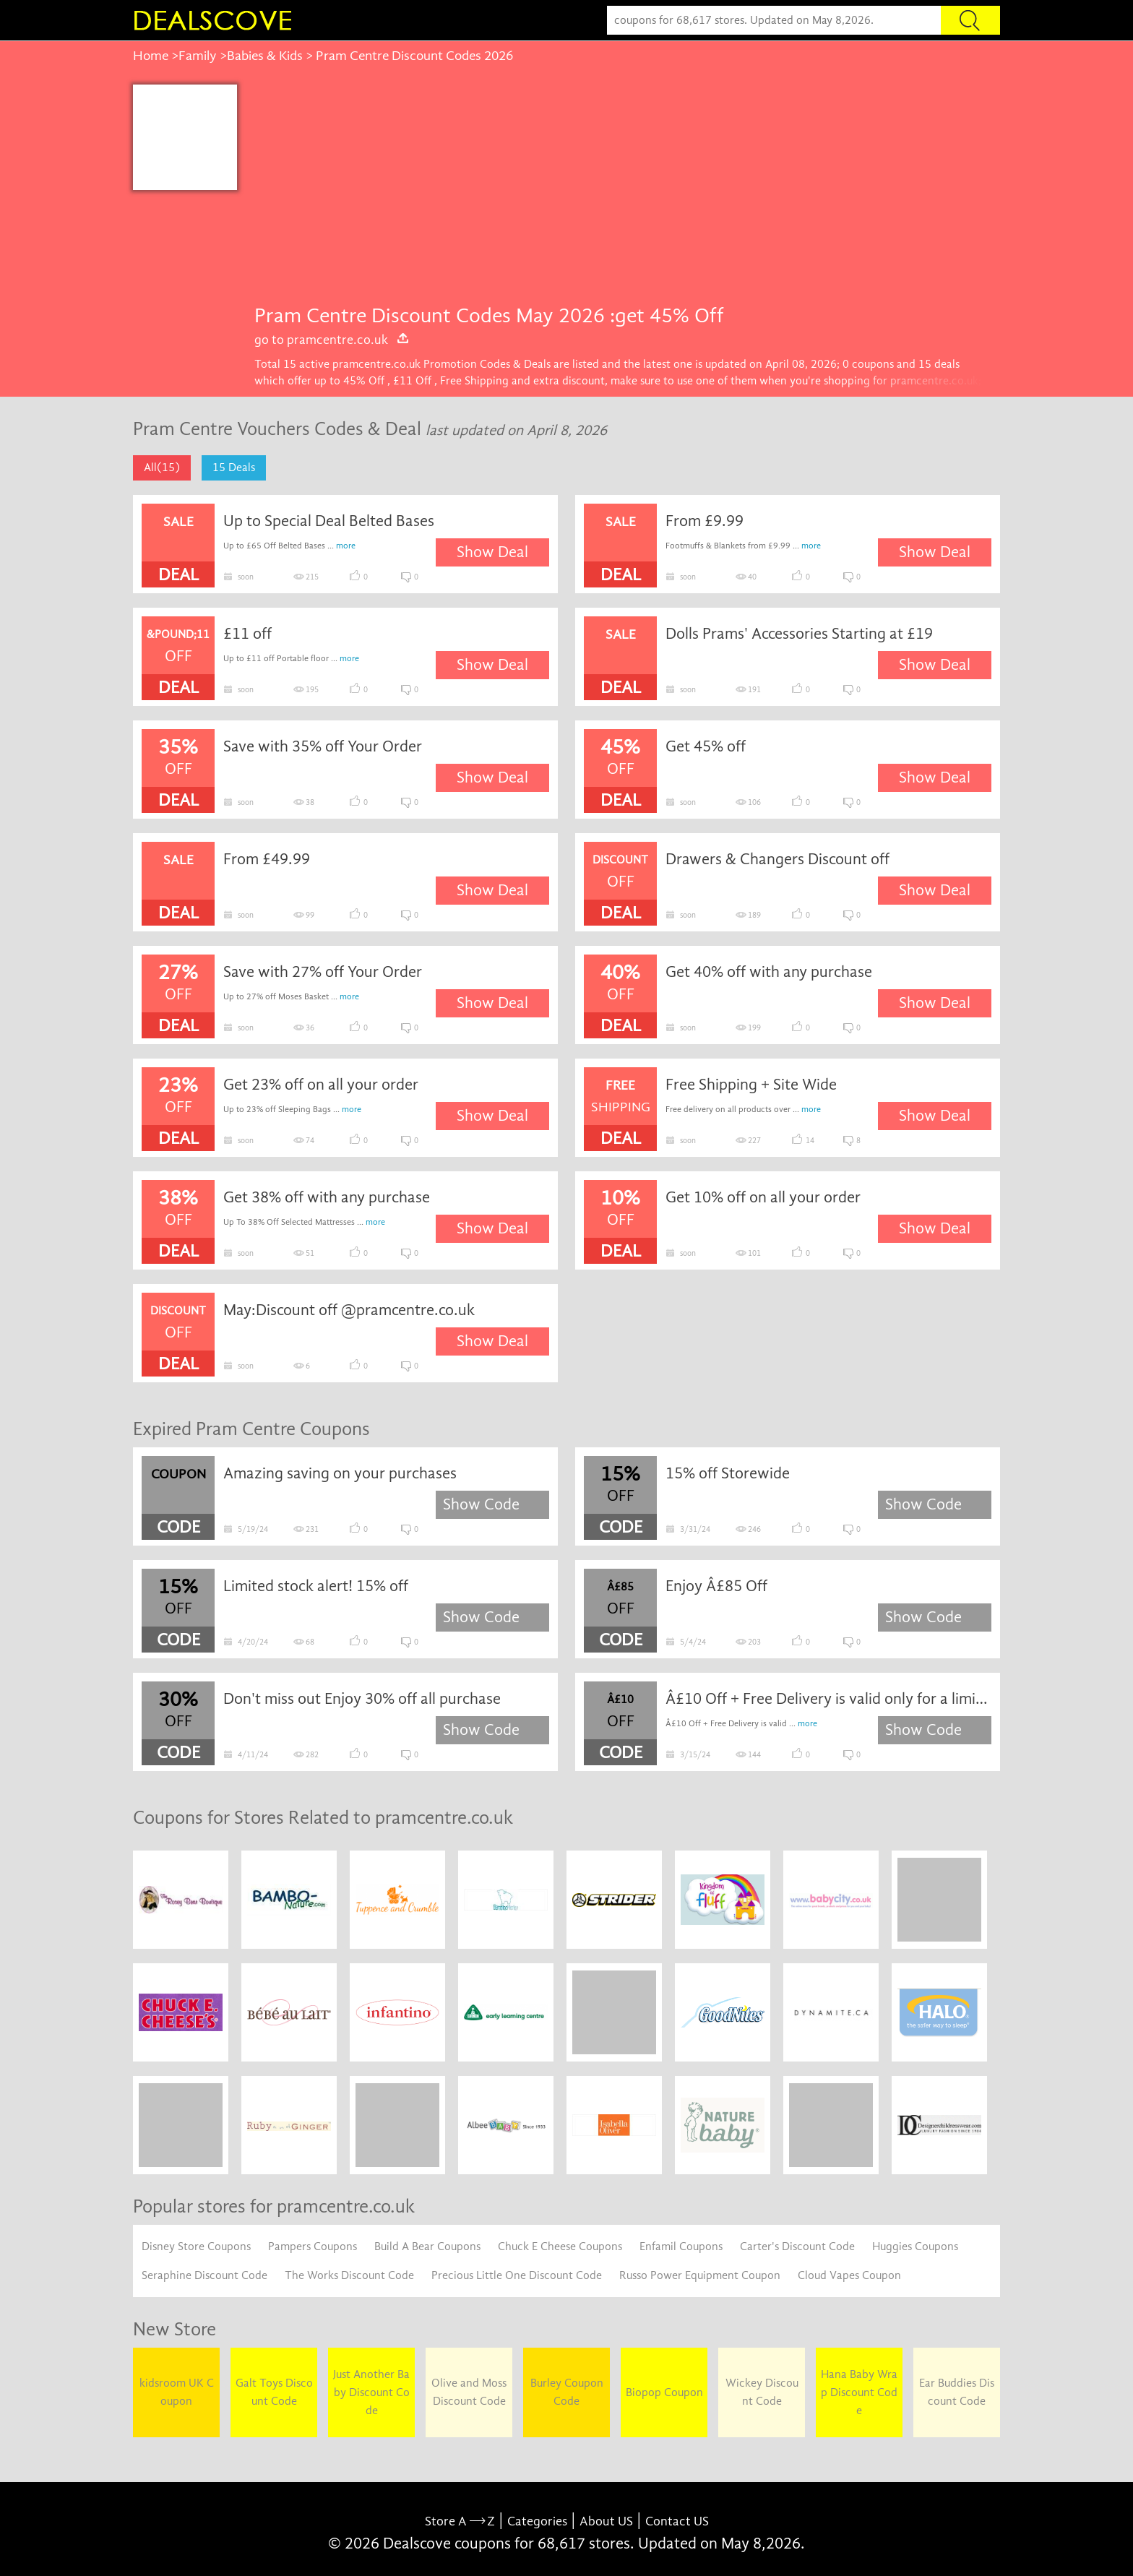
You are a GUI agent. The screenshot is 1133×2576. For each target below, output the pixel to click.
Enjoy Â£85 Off (716, 1586)
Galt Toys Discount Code (274, 2392)
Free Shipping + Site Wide (751, 1084)
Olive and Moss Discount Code (469, 2392)
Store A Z (460, 2521)
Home (150, 56)
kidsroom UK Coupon (176, 2392)
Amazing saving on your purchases (340, 1473)
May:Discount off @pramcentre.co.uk (349, 1310)
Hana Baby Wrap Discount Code (859, 2392)
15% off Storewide (727, 1473)
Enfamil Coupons (681, 2246)
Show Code (481, 1504)
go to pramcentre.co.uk (332, 339)
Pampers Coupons (312, 2246)
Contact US (677, 2521)
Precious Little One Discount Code (516, 2275)
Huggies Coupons (915, 2246)
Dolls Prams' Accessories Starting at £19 (799, 633)
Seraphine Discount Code (204, 2275)
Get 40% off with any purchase (768, 971)
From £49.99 (266, 859)
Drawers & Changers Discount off (777, 859)
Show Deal (492, 552)
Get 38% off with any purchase (326, 1197)
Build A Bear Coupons (427, 2246)
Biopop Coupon (664, 2392)
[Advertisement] (618, 193)
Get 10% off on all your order (763, 1197)
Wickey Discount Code (761, 2392)
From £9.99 (704, 521)
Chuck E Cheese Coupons (560, 2246)
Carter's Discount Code (797, 2246)
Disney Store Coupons (196, 2246)
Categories (537, 2521)
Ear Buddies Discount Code (956, 2392)
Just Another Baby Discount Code (371, 2392)
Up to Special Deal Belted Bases (328, 521)
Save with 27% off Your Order (322, 971)
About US (606, 2521)
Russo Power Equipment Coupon (699, 2275)
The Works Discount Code (349, 2275)
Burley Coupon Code (566, 2392)
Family (197, 56)
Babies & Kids (265, 56)
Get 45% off (705, 746)
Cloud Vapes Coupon (849, 2275)
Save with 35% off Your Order (322, 746)
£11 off (247, 633)
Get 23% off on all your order (320, 1084)
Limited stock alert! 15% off (315, 1586)
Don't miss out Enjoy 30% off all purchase (362, 1698)
